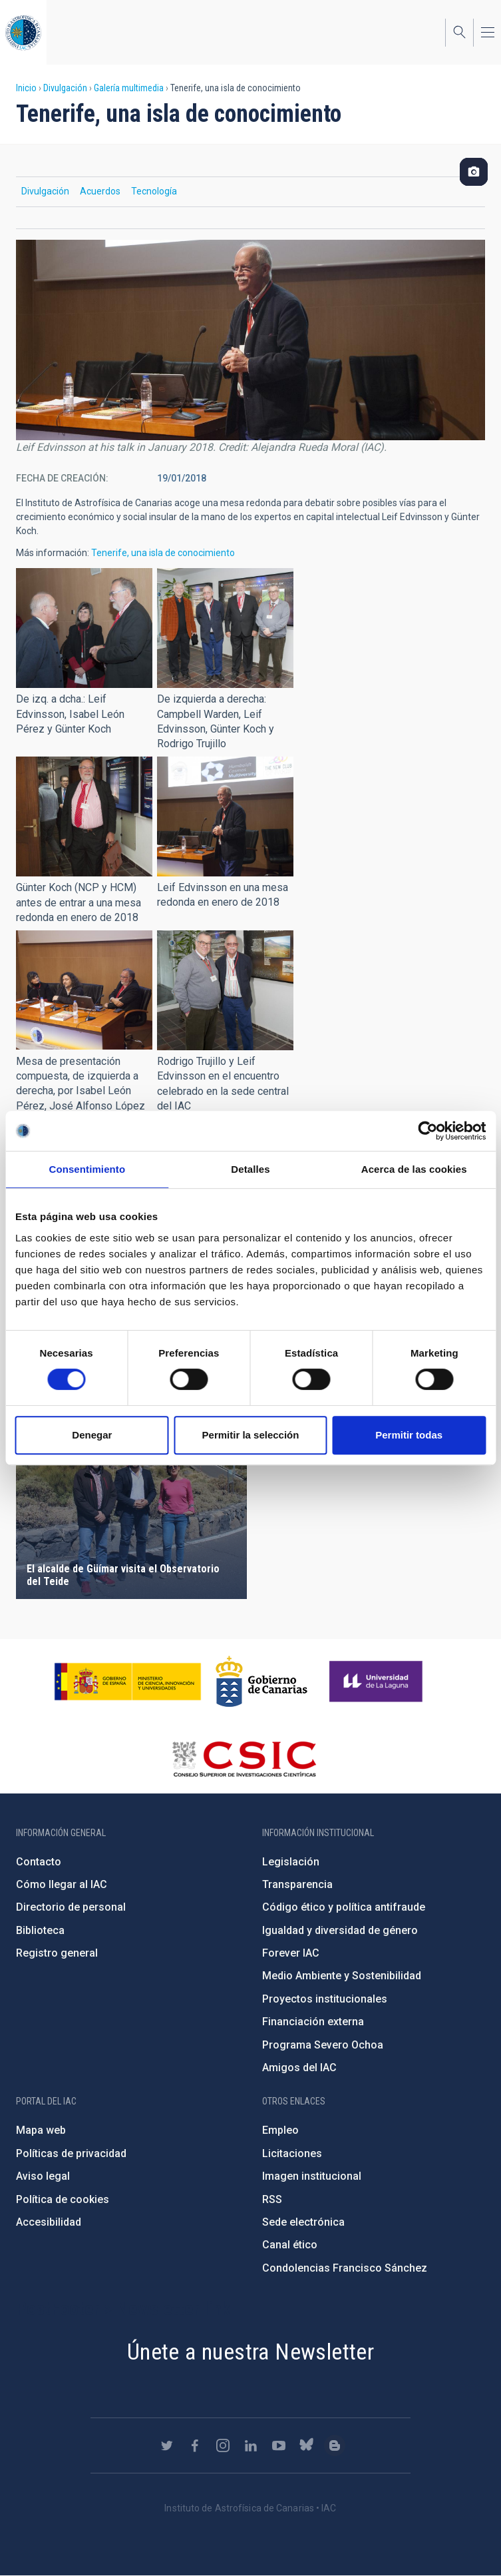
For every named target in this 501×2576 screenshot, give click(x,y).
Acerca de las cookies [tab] (414, 1169)
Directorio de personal (71, 1907)
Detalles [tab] (250, 1169)
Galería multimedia (129, 88)
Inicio (26, 88)
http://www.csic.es (244, 1758)
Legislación (290, 1861)
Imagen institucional (311, 2176)
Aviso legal (43, 2176)
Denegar (92, 1435)
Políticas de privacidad (71, 2153)
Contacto (38, 1861)
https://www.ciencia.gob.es (128, 1681)
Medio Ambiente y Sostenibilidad (341, 1975)
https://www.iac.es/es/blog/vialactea (335, 2445)
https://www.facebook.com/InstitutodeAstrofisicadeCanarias (195, 2445)
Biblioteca (40, 1930)
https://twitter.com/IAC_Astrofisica (167, 2445)
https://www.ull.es (377, 1681)
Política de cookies (62, 2199)
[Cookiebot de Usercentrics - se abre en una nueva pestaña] (427, 1131)
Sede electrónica (303, 2222)
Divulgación (65, 88)
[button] (84, 628)
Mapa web (41, 2130)
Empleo (280, 2130)
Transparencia (297, 1884)
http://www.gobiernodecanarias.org (261, 1681)
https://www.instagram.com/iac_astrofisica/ (223, 2445)
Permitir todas (408, 1435)
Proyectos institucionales (324, 1999)
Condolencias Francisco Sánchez (344, 2268)
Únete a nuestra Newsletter (250, 2351)
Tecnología (154, 191)
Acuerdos (100, 191)
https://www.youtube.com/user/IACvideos (279, 2445)
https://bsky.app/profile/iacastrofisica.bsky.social (307, 2445)
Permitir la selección (250, 1435)
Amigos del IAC (299, 2067)
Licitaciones (292, 2153)
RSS (272, 2199)
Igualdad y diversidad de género (340, 1930)
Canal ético (289, 2244)
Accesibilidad (48, 2222)
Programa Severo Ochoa (322, 2045)
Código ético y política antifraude (343, 1907)
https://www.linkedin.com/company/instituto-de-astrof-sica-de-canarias (251, 2445)
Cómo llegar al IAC (61, 1884)
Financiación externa (313, 2021)
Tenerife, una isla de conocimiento (163, 552)
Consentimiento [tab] (87, 1169)
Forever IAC (290, 1953)
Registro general (57, 1953)
